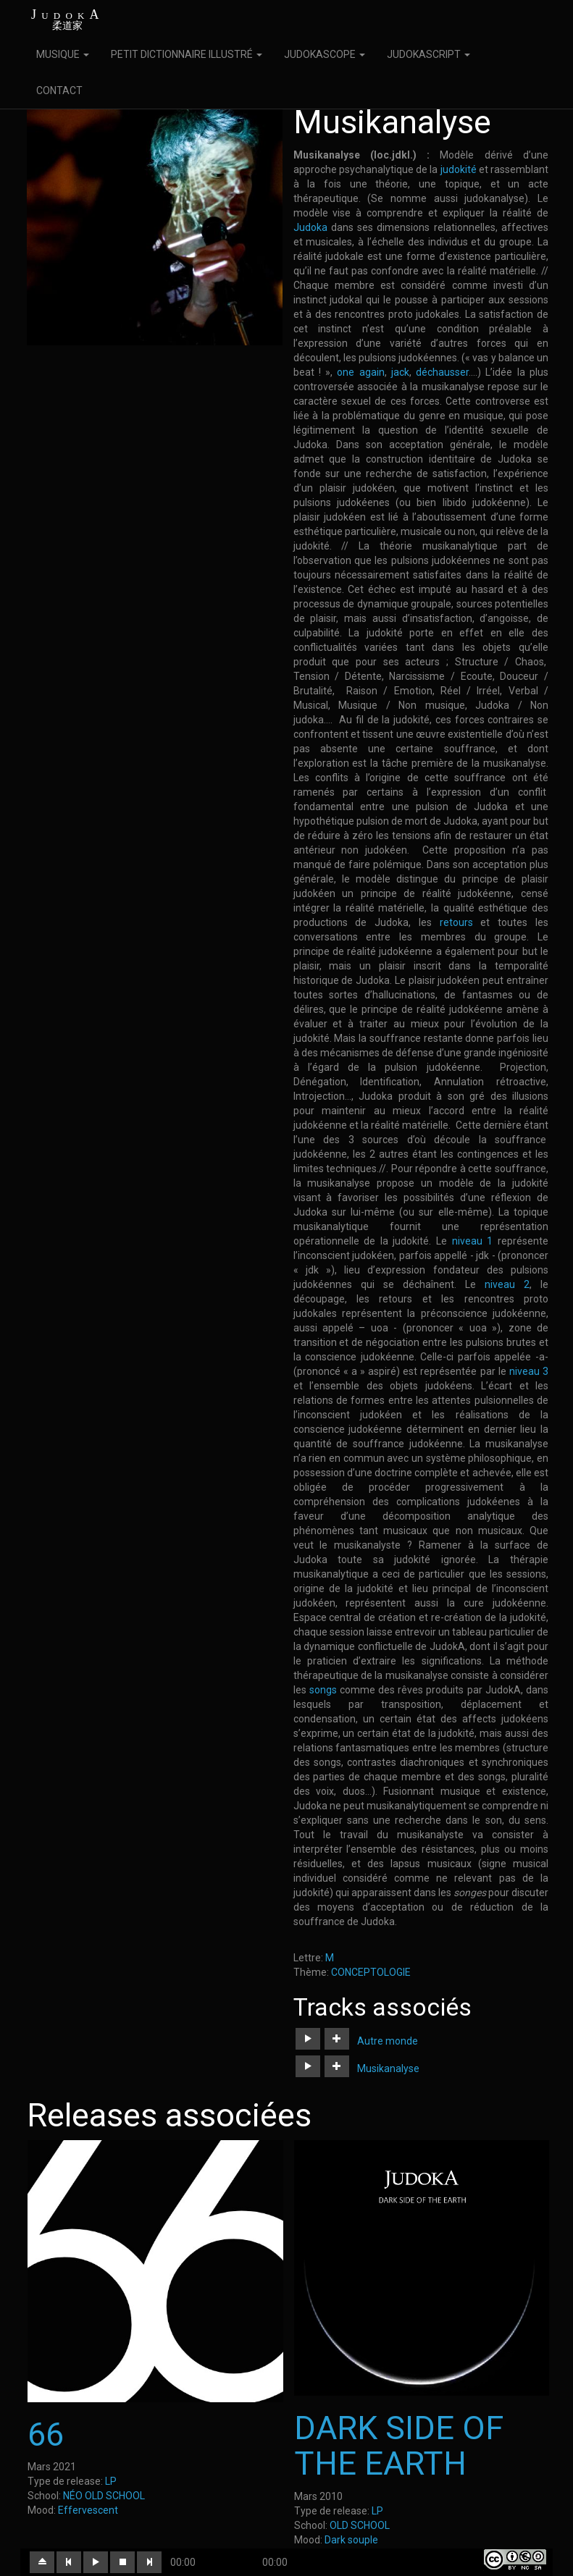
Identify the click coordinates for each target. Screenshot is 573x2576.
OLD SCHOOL (360, 2525)
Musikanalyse (388, 2068)
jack (398, 372)
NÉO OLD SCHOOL (104, 2495)
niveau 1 (472, 1241)
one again (360, 372)
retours (456, 922)
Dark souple (351, 2540)
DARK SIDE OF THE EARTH (398, 2446)
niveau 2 (507, 1284)
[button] (308, 2039)
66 (46, 2434)
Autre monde (387, 2041)
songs (323, 1690)
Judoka (310, 227)
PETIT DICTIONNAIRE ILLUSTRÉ (186, 54)
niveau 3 (528, 1371)
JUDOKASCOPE (324, 54)
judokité (458, 169)
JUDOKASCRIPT (428, 54)
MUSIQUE (62, 54)
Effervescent (88, 2510)
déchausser (442, 372)
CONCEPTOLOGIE (371, 1972)
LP (111, 2481)
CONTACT (59, 90)
